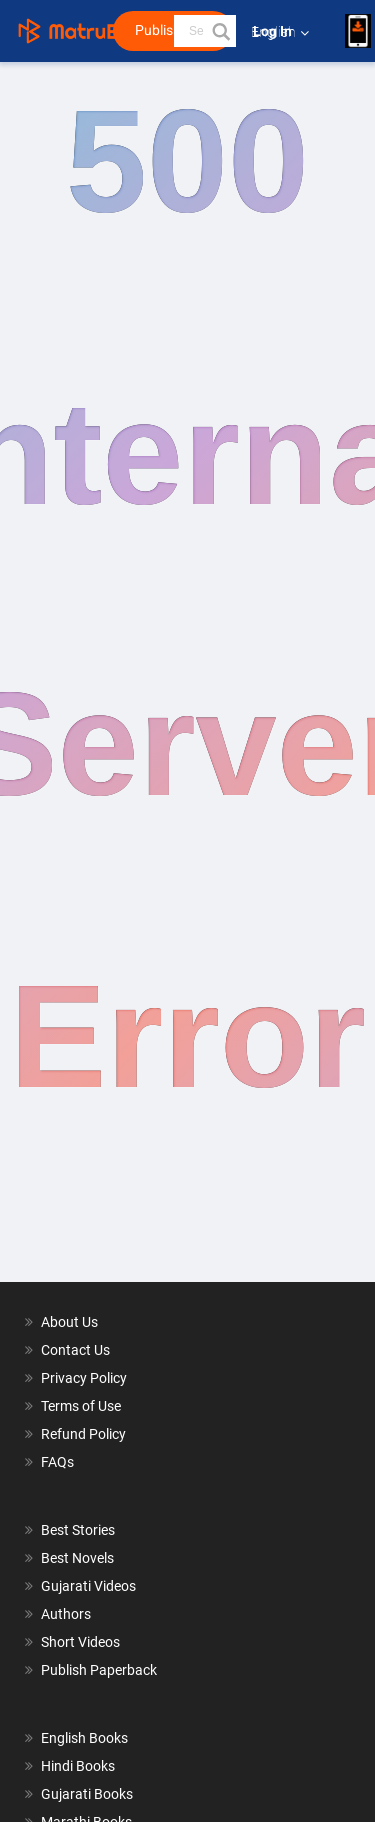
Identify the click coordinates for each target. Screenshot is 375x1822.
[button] (220, 31)
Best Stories (78, 1530)
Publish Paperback (99, 1670)
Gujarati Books (87, 1794)
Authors (66, 1614)
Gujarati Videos (88, 1586)
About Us (69, 1322)
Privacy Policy (84, 1378)
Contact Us (75, 1350)
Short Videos (80, 1642)
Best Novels (77, 1558)
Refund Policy (83, 1434)
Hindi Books (78, 1766)
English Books (84, 1738)
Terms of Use (81, 1406)
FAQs (57, 1462)
